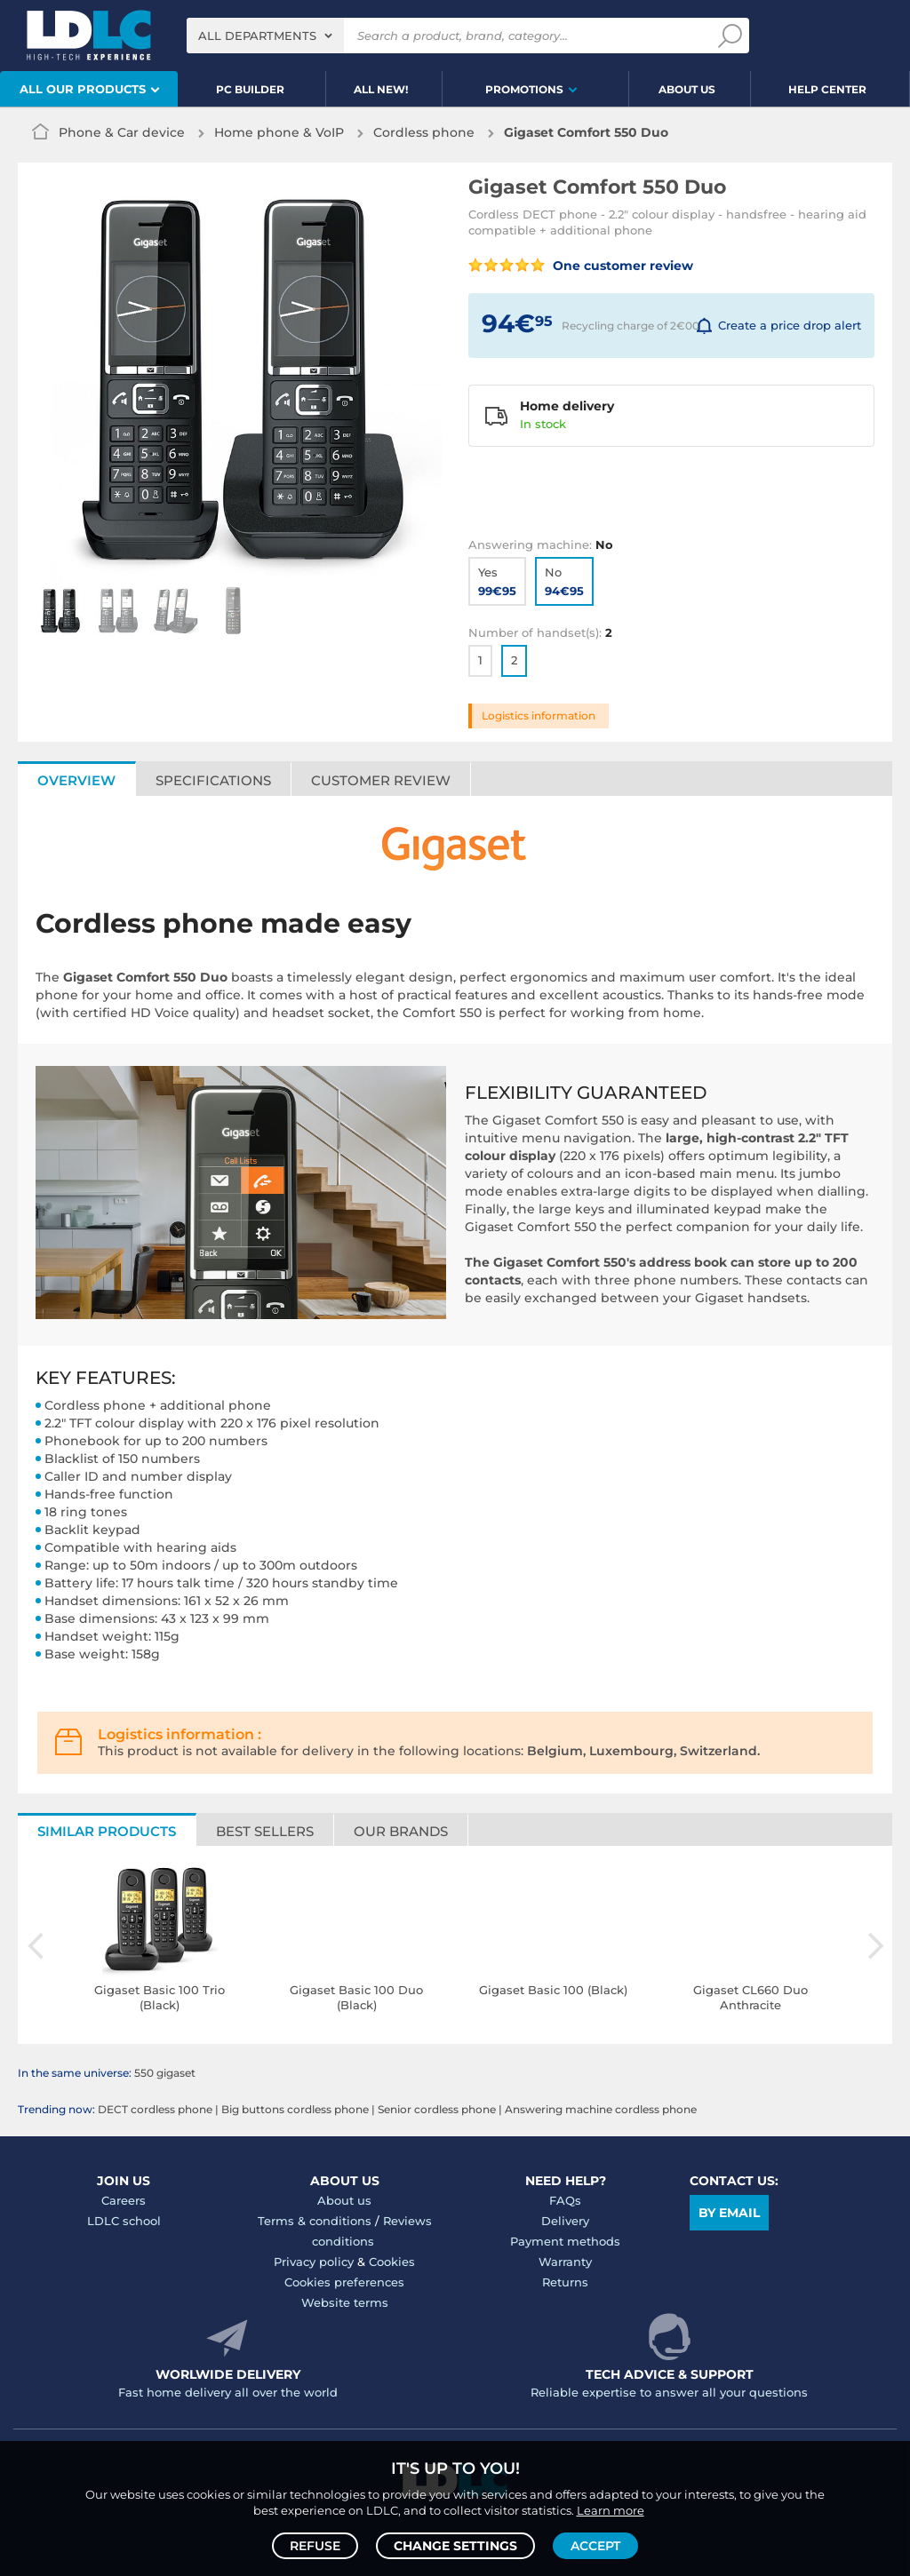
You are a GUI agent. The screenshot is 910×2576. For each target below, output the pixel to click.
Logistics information (538, 715)
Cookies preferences (344, 2282)
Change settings (455, 2546)
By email (729, 2213)
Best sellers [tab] (265, 1831)
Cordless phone (424, 132)
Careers (123, 2200)
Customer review (381, 780)
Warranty (565, 2261)
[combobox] (265, 35)
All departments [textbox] (257, 35)
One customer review (580, 266)
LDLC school (124, 2221)
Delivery (565, 2221)
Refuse (315, 2546)
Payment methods (565, 2241)
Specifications (213, 780)
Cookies (392, 2261)
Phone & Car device (122, 132)
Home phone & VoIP (279, 132)
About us (344, 2200)
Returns (565, 2282)
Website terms (344, 2302)
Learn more (610, 2510)
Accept (595, 2546)
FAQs (565, 2200)
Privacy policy (314, 2261)
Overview (76, 780)
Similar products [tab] (106, 1831)
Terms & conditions (314, 2221)
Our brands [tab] (401, 1831)
